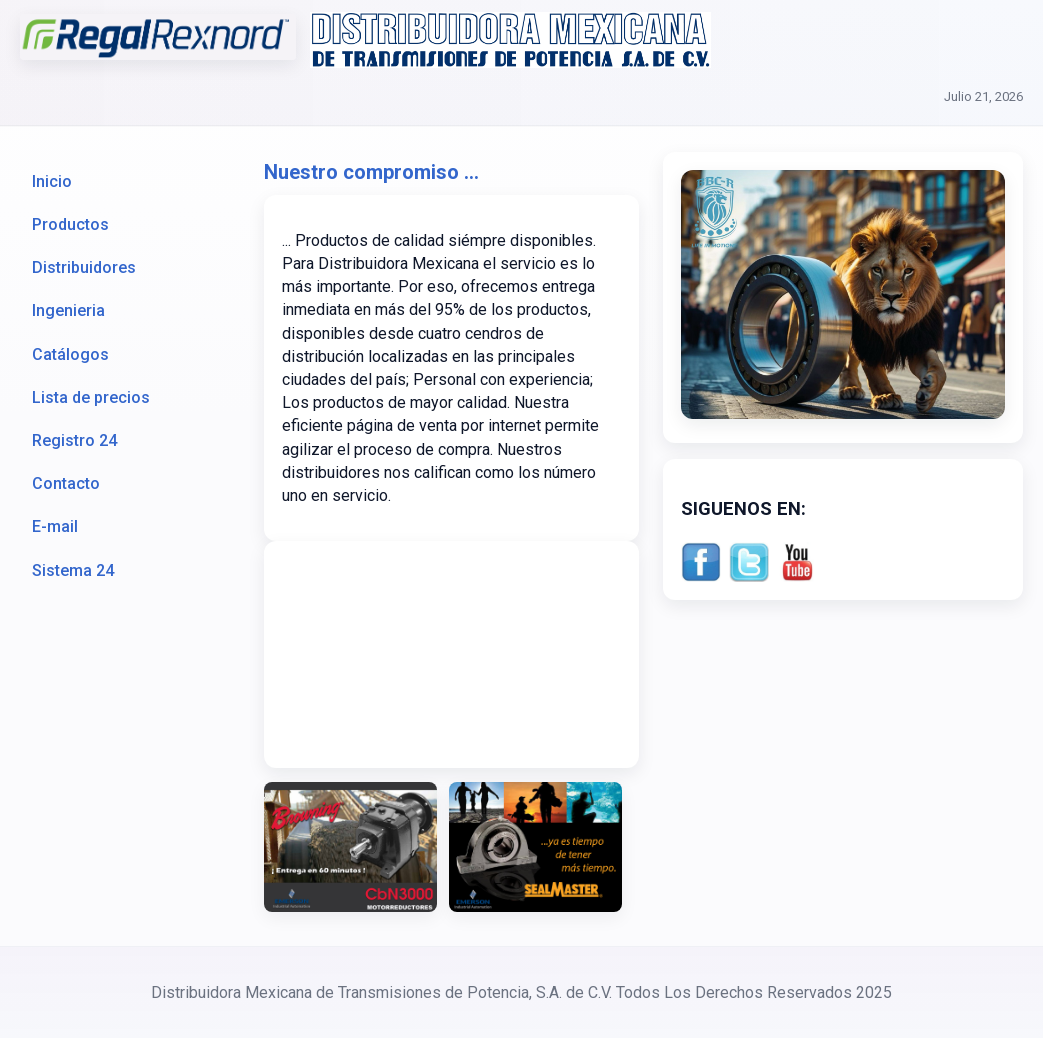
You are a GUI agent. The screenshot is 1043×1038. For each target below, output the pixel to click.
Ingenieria (68, 310)
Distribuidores (84, 267)
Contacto (66, 483)
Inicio (52, 181)
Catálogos (70, 354)
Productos (70, 224)
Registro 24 (74, 440)
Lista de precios (91, 397)
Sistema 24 (73, 570)
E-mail (55, 526)
